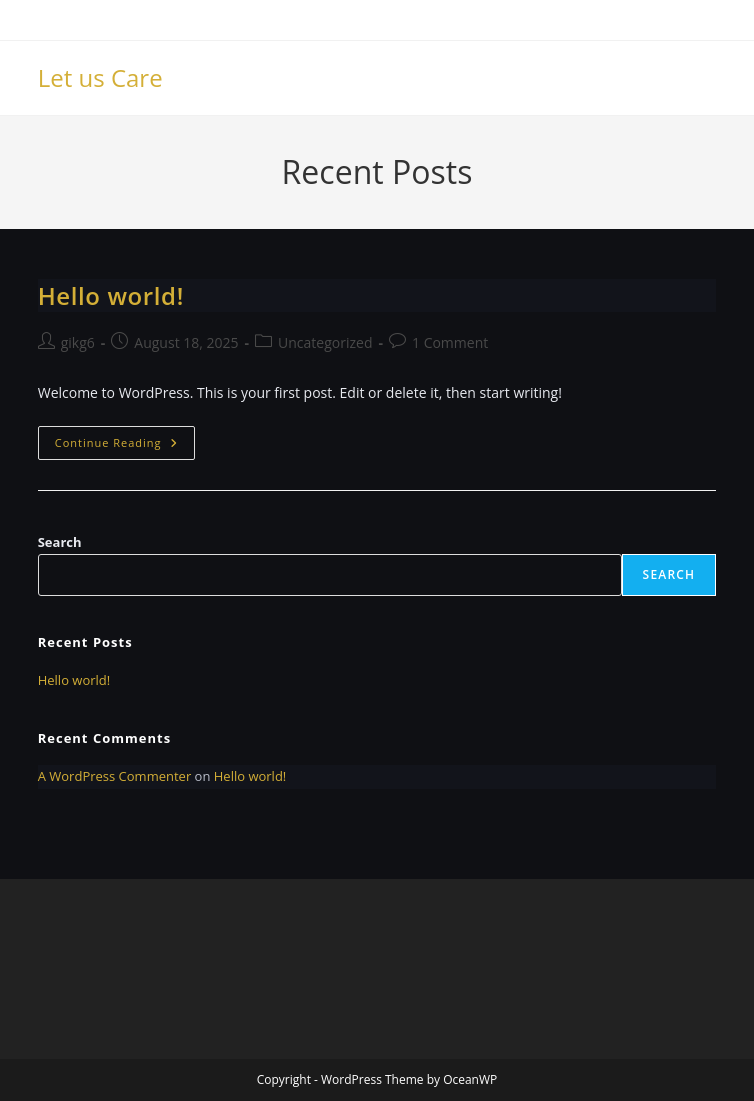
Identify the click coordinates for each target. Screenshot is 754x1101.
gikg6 (78, 342)
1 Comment (450, 342)
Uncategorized (325, 342)
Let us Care (100, 77)
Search (60, 542)
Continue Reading (125, 446)
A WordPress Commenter (115, 776)
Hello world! (111, 295)
